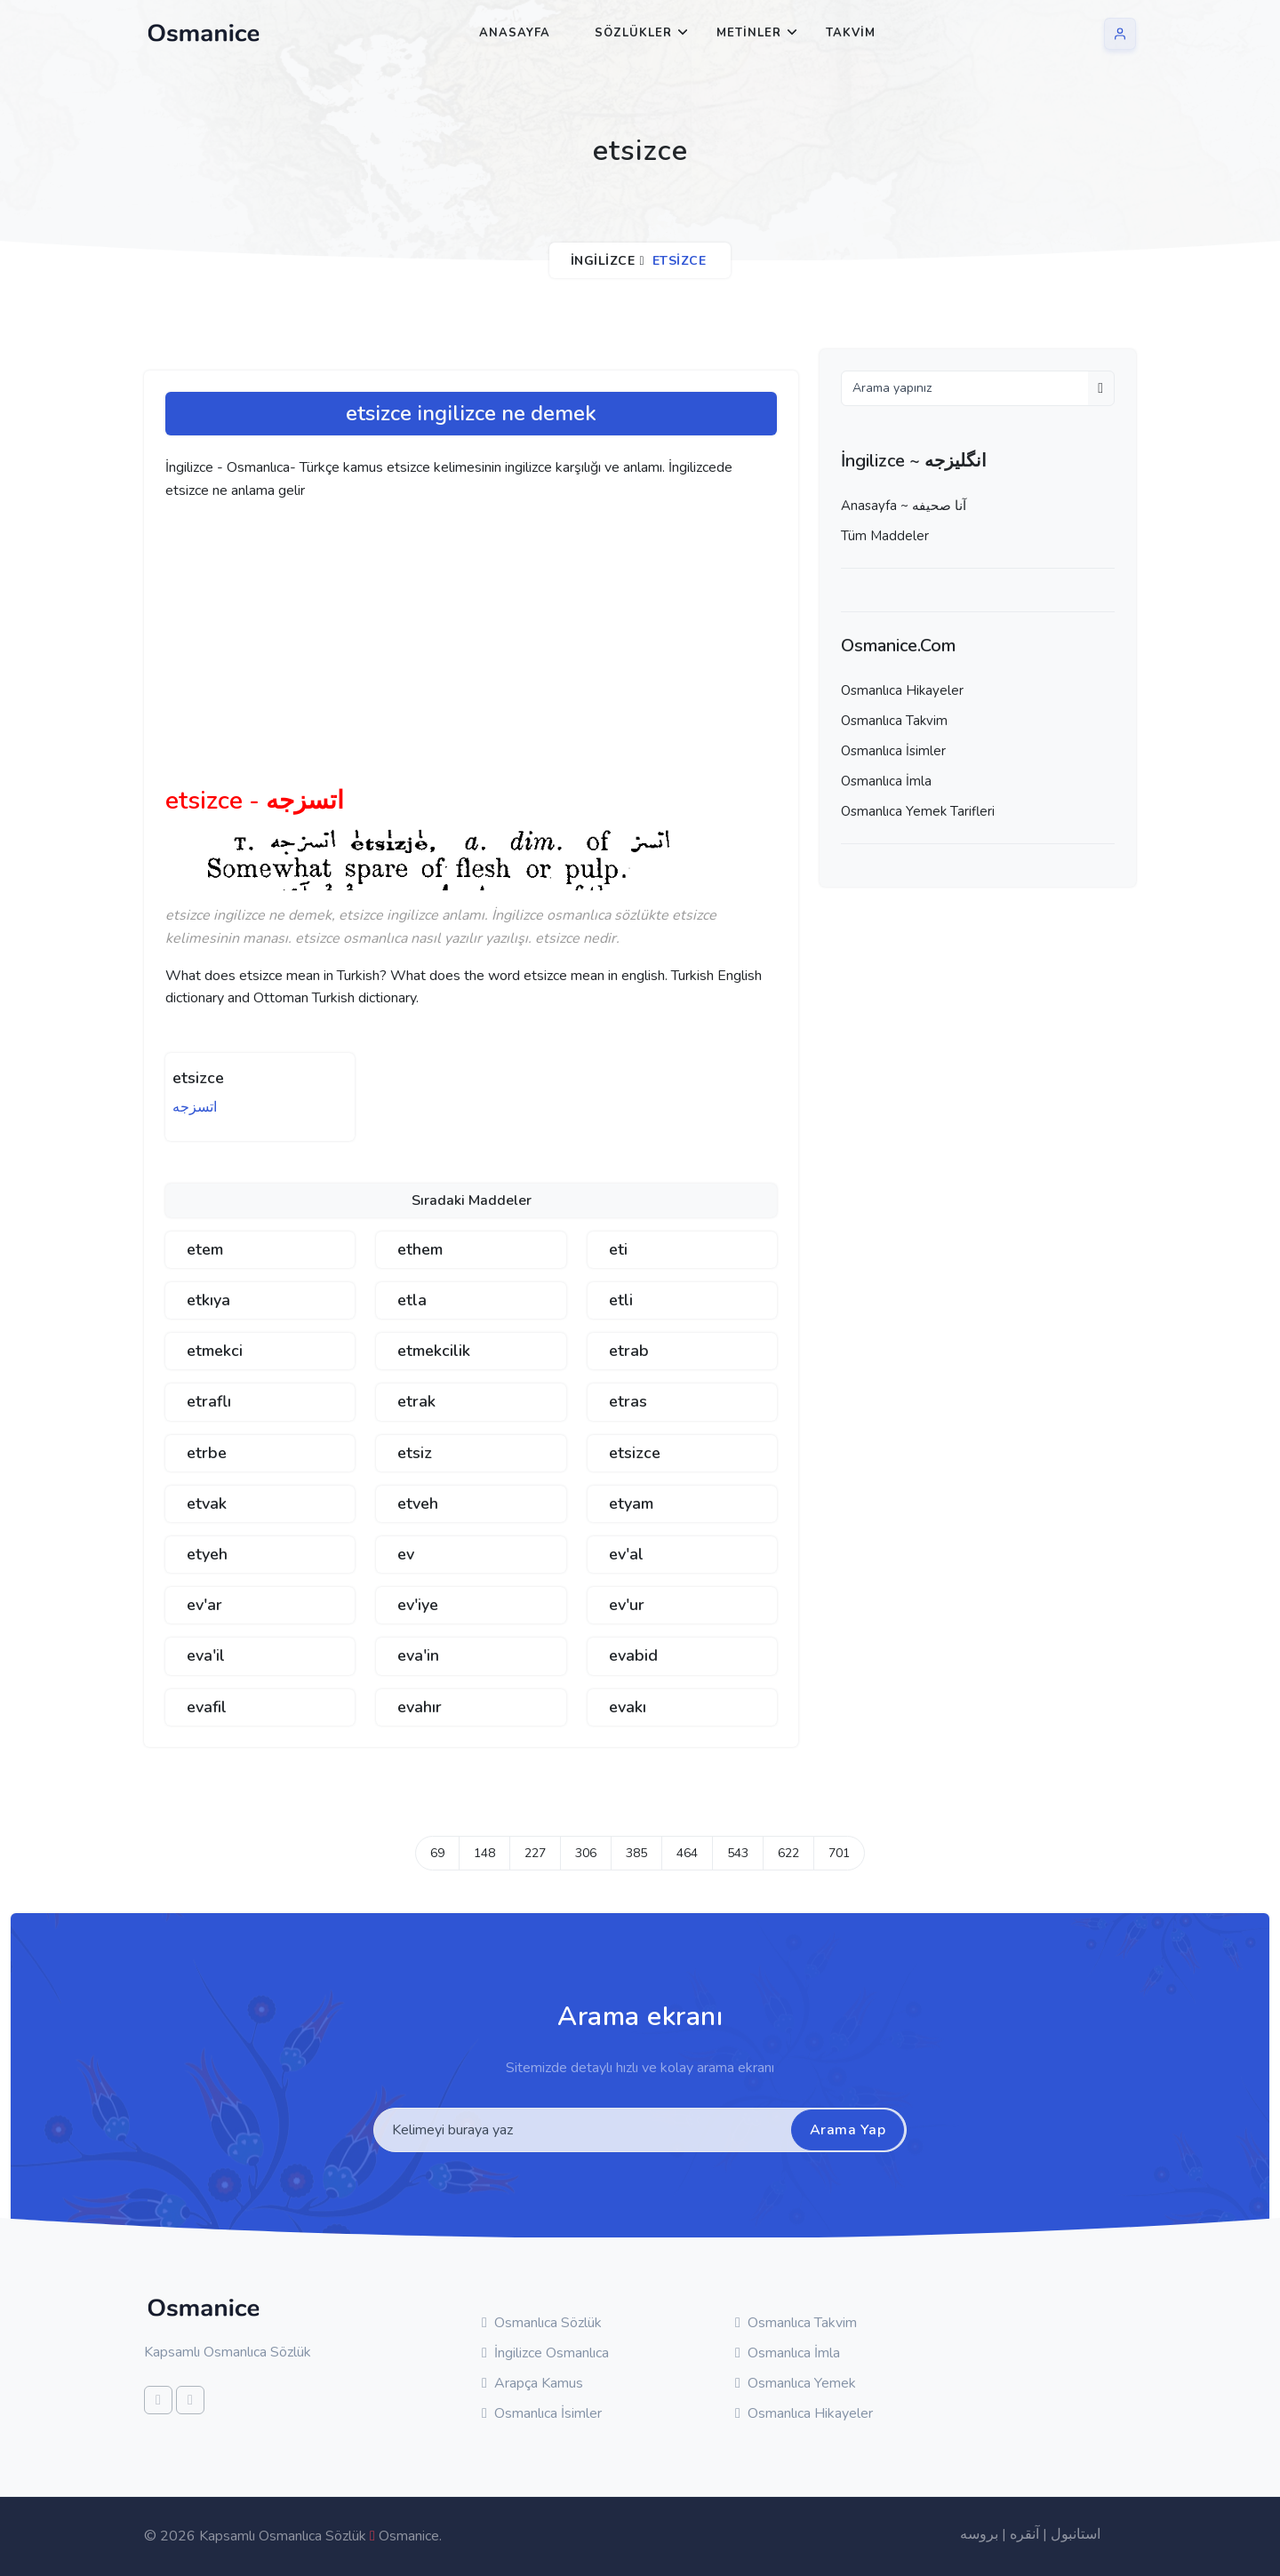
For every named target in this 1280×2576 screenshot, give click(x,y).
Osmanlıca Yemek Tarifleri (918, 811)
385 (636, 1853)
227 (535, 1853)
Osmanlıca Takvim (894, 721)
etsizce (198, 1078)
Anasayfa (514, 33)
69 (437, 1853)
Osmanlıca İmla (886, 781)
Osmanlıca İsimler (893, 751)
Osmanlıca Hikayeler (902, 690)
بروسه (979, 2534)
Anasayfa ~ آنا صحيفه (903, 505)
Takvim (851, 33)
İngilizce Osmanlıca (545, 2353)
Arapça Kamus (532, 2383)
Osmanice (409, 2536)
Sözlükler (633, 33)
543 (737, 1853)
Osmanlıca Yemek (795, 2383)
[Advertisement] (440, 650)
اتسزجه (194, 1107)
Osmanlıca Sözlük (542, 2323)
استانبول (1075, 2534)
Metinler (748, 33)
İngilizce (603, 260)
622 (788, 1853)
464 (687, 1853)
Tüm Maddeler (885, 536)
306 (585, 1853)
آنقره (1024, 2534)
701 (839, 1853)
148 (484, 1853)
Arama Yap (848, 2130)
